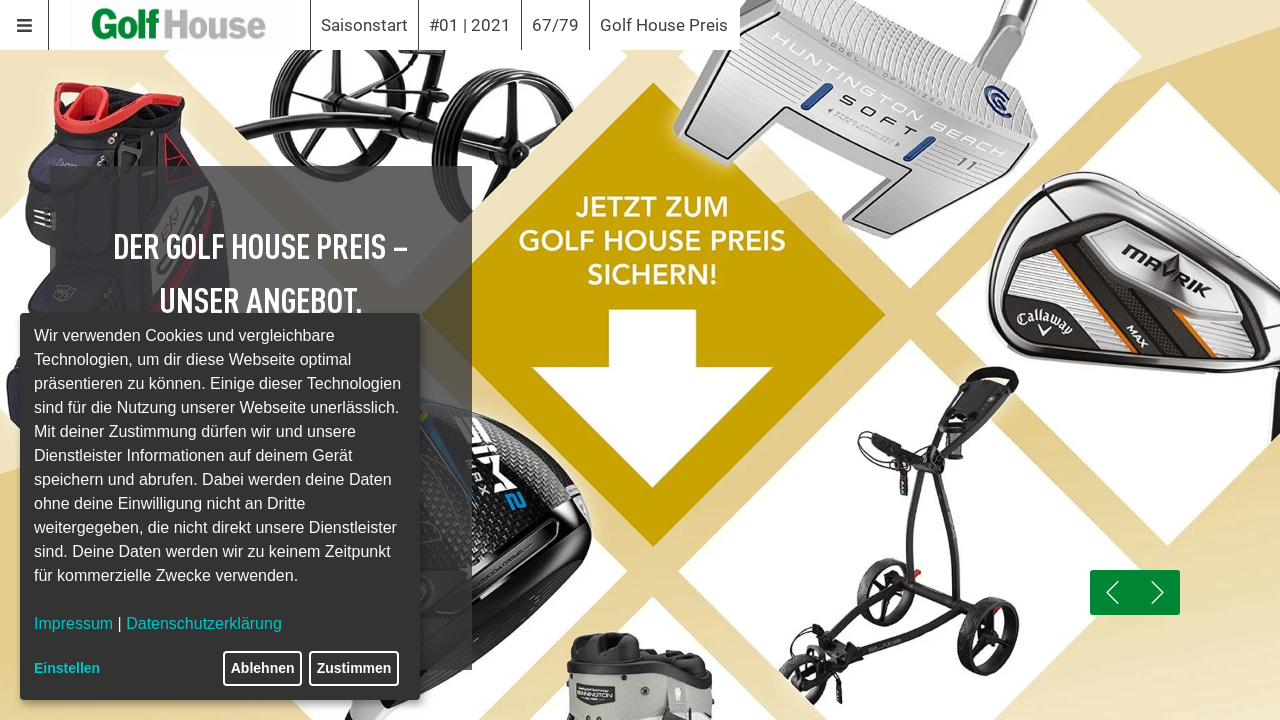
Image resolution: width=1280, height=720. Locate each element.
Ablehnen (263, 668)
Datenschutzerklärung (204, 623)
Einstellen (67, 668)
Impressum (73, 623)
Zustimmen (354, 668)
